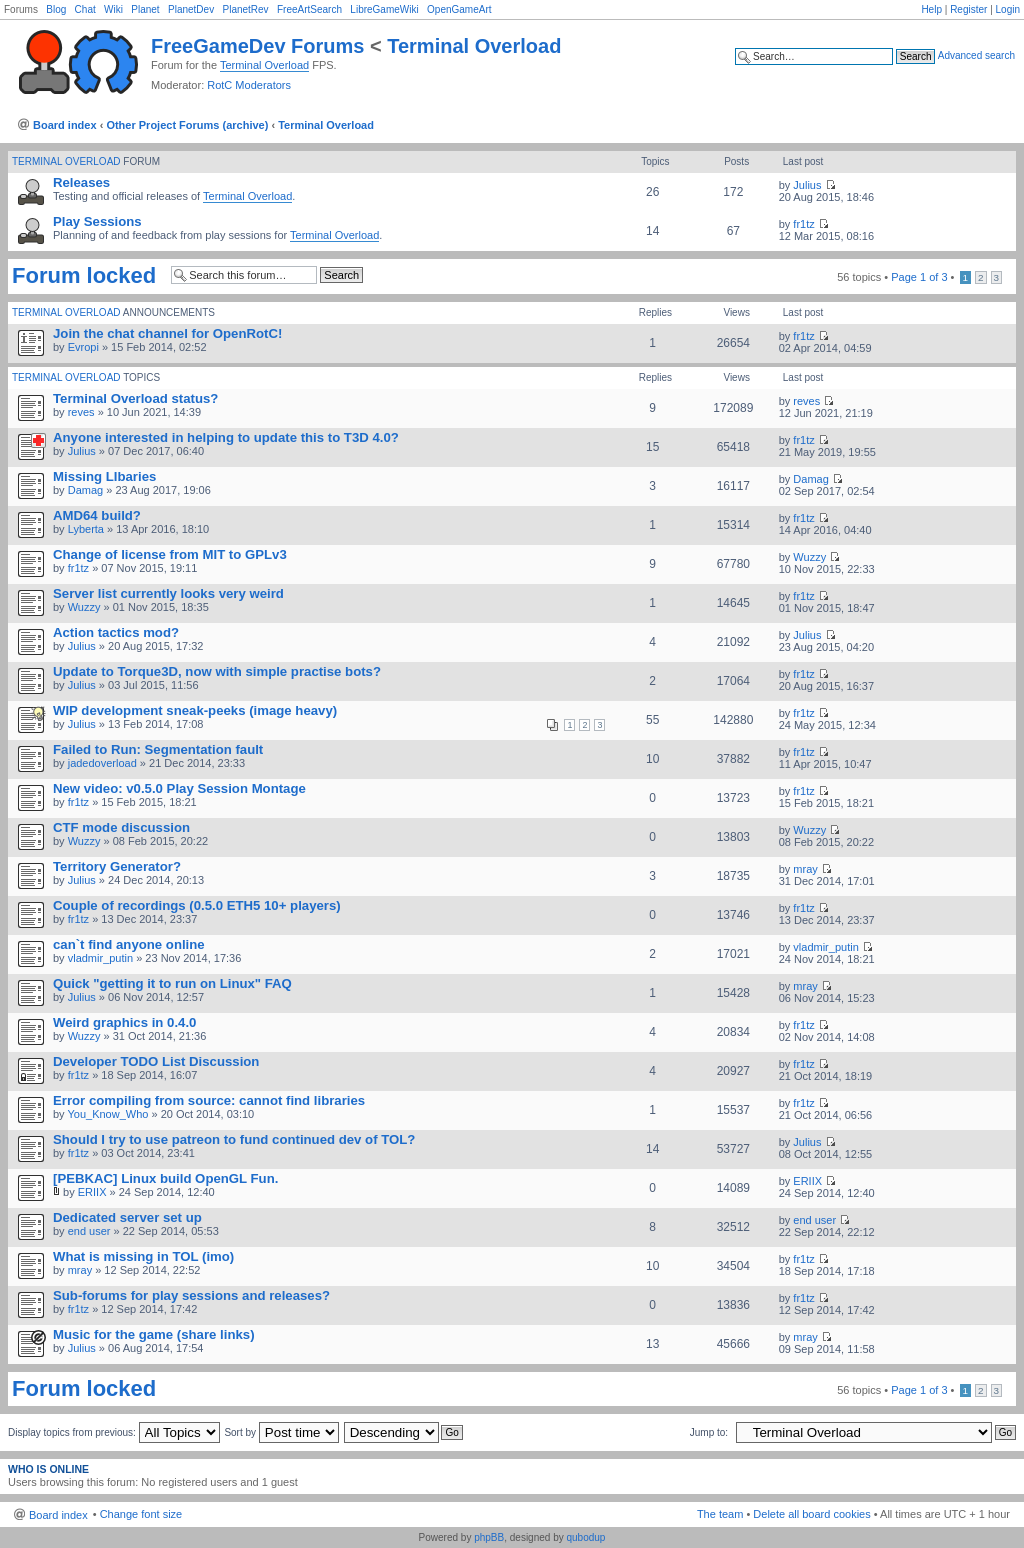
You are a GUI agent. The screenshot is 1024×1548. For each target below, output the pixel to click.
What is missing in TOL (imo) (143, 1256)
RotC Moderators (249, 85)
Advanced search (976, 55)
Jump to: (709, 1432)
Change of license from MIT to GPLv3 (170, 554)
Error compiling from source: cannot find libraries (209, 1100)
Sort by (281, 1432)
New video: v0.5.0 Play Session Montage (179, 788)
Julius (807, 185)
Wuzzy (809, 557)
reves (81, 412)
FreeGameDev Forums (257, 46)
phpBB (489, 1537)
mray (805, 869)
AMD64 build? (97, 515)
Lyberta (86, 529)
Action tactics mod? (116, 632)
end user (89, 1231)
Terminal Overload (474, 46)
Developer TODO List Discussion (156, 1061)
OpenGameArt (459, 9)
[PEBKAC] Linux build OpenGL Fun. (165, 1178)
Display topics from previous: (114, 1432)
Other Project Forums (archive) (187, 125)
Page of (919, 277)
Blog (56, 9)
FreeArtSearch (309, 9)
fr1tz (803, 224)
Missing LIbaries (104, 476)
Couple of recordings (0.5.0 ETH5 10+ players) (197, 905)
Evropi (83, 347)
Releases (81, 182)
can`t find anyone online (129, 944)
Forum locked (84, 276)
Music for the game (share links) (154, 1334)
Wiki (113, 9)
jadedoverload (102, 763)
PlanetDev (191, 9)
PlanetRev (245, 9)
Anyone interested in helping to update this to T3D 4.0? (226, 437)
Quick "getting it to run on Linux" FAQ (172, 983)
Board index (65, 125)
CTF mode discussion (121, 827)
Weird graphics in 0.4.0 (124, 1022)
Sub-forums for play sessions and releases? (191, 1295)
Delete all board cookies (811, 1514)
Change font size (141, 1514)
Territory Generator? (117, 866)
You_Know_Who (107, 1114)
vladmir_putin (100, 958)
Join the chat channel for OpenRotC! (167, 333)
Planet (145, 9)
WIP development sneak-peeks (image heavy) (195, 710)
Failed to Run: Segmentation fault (158, 749)
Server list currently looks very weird (168, 593)
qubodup (585, 1537)
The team (720, 1514)
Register (968, 9)
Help (931, 9)
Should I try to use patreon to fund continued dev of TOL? (234, 1139)
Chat (85, 9)
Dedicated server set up (127, 1217)
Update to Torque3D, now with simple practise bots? (217, 671)
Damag (85, 490)
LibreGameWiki (384, 9)
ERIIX (92, 1192)
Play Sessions (97, 221)
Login (1008, 9)
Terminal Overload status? (135, 398)
